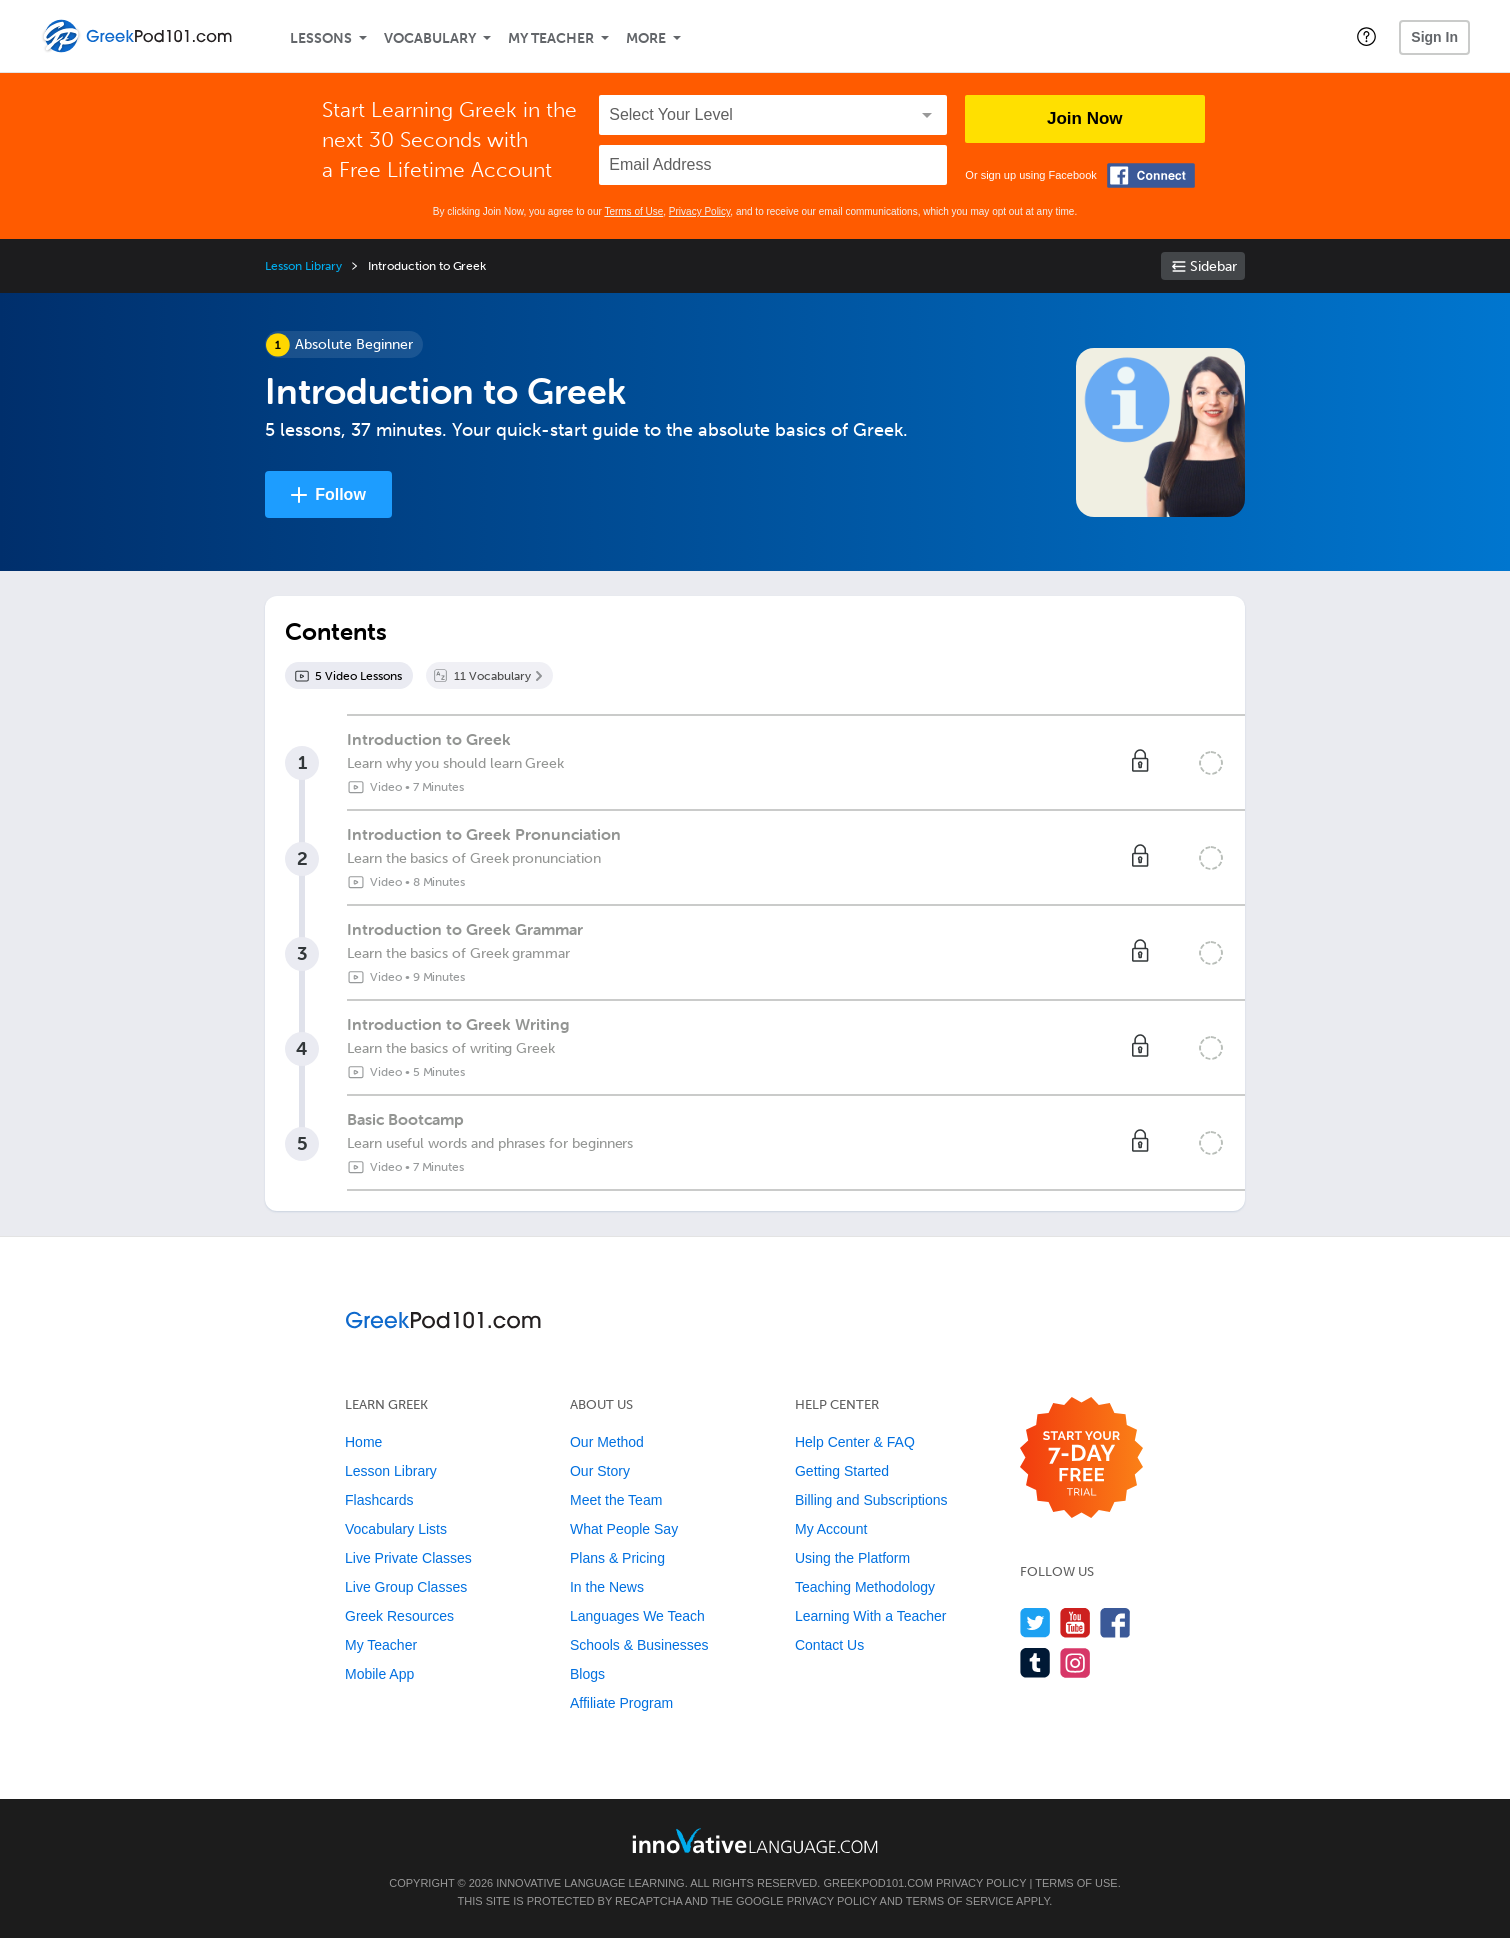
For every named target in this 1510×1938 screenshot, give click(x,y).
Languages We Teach (637, 1616)
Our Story (600, 1471)
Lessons (321, 38)
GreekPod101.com (877, 1883)
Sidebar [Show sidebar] (1213, 266)
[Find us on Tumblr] (1035, 1662)
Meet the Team (616, 1500)
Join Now (1085, 118)
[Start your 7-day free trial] (1081, 1458)
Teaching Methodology (865, 1587)
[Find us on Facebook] (1115, 1622)
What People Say (624, 1529)
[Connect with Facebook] (1151, 175)
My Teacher (551, 38)
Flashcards (379, 1500)
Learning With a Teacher (871, 1616)
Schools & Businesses (639, 1645)
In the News (607, 1587)
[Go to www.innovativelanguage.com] (755, 1840)
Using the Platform (852, 1558)
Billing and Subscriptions (871, 1500)
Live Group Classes (406, 1587)
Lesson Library (303, 266)
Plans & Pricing (617, 1558)
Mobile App (379, 1674)
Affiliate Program (621, 1703)
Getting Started (842, 1471)
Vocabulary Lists (396, 1529)
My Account (831, 1529)
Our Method (607, 1442)
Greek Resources (399, 1616)
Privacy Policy (700, 211)
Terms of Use (633, 211)
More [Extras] (646, 38)
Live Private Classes (408, 1558)
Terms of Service (960, 1901)
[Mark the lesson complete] (1211, 763)
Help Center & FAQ (855, 1442)
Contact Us (829, 1645)
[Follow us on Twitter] (1035, 1622)
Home (363, 1442)
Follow (340, 494)
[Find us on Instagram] (1075, 1662)
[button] (1366, 36)
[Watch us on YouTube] (1075, 1622)
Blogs (587, 1674)
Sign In (1434, 37)
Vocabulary (430, 38)
